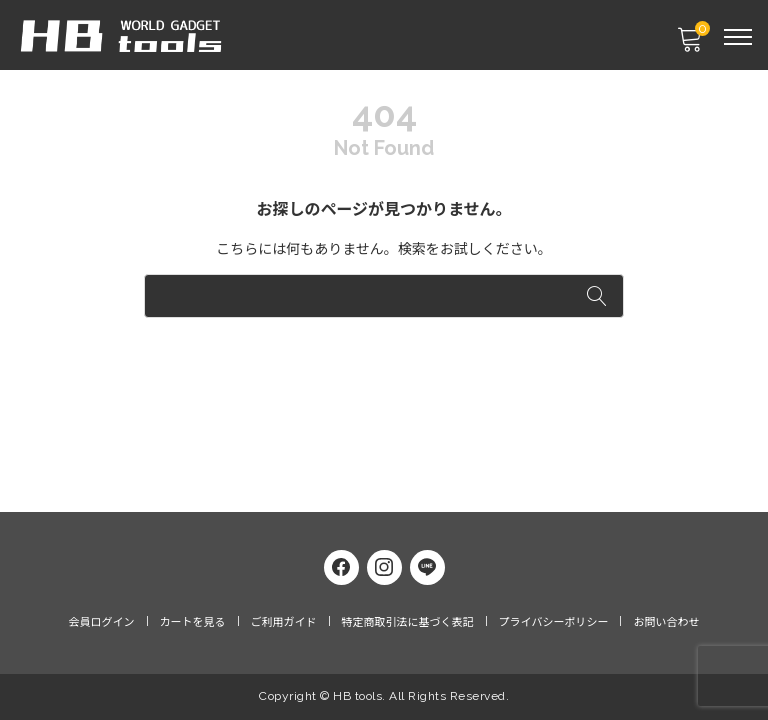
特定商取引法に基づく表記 (408, 622)
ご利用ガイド (284, 622)
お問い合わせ (666, 622)
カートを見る (193, 622)
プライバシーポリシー (554, 622)
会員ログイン (102, 622)
